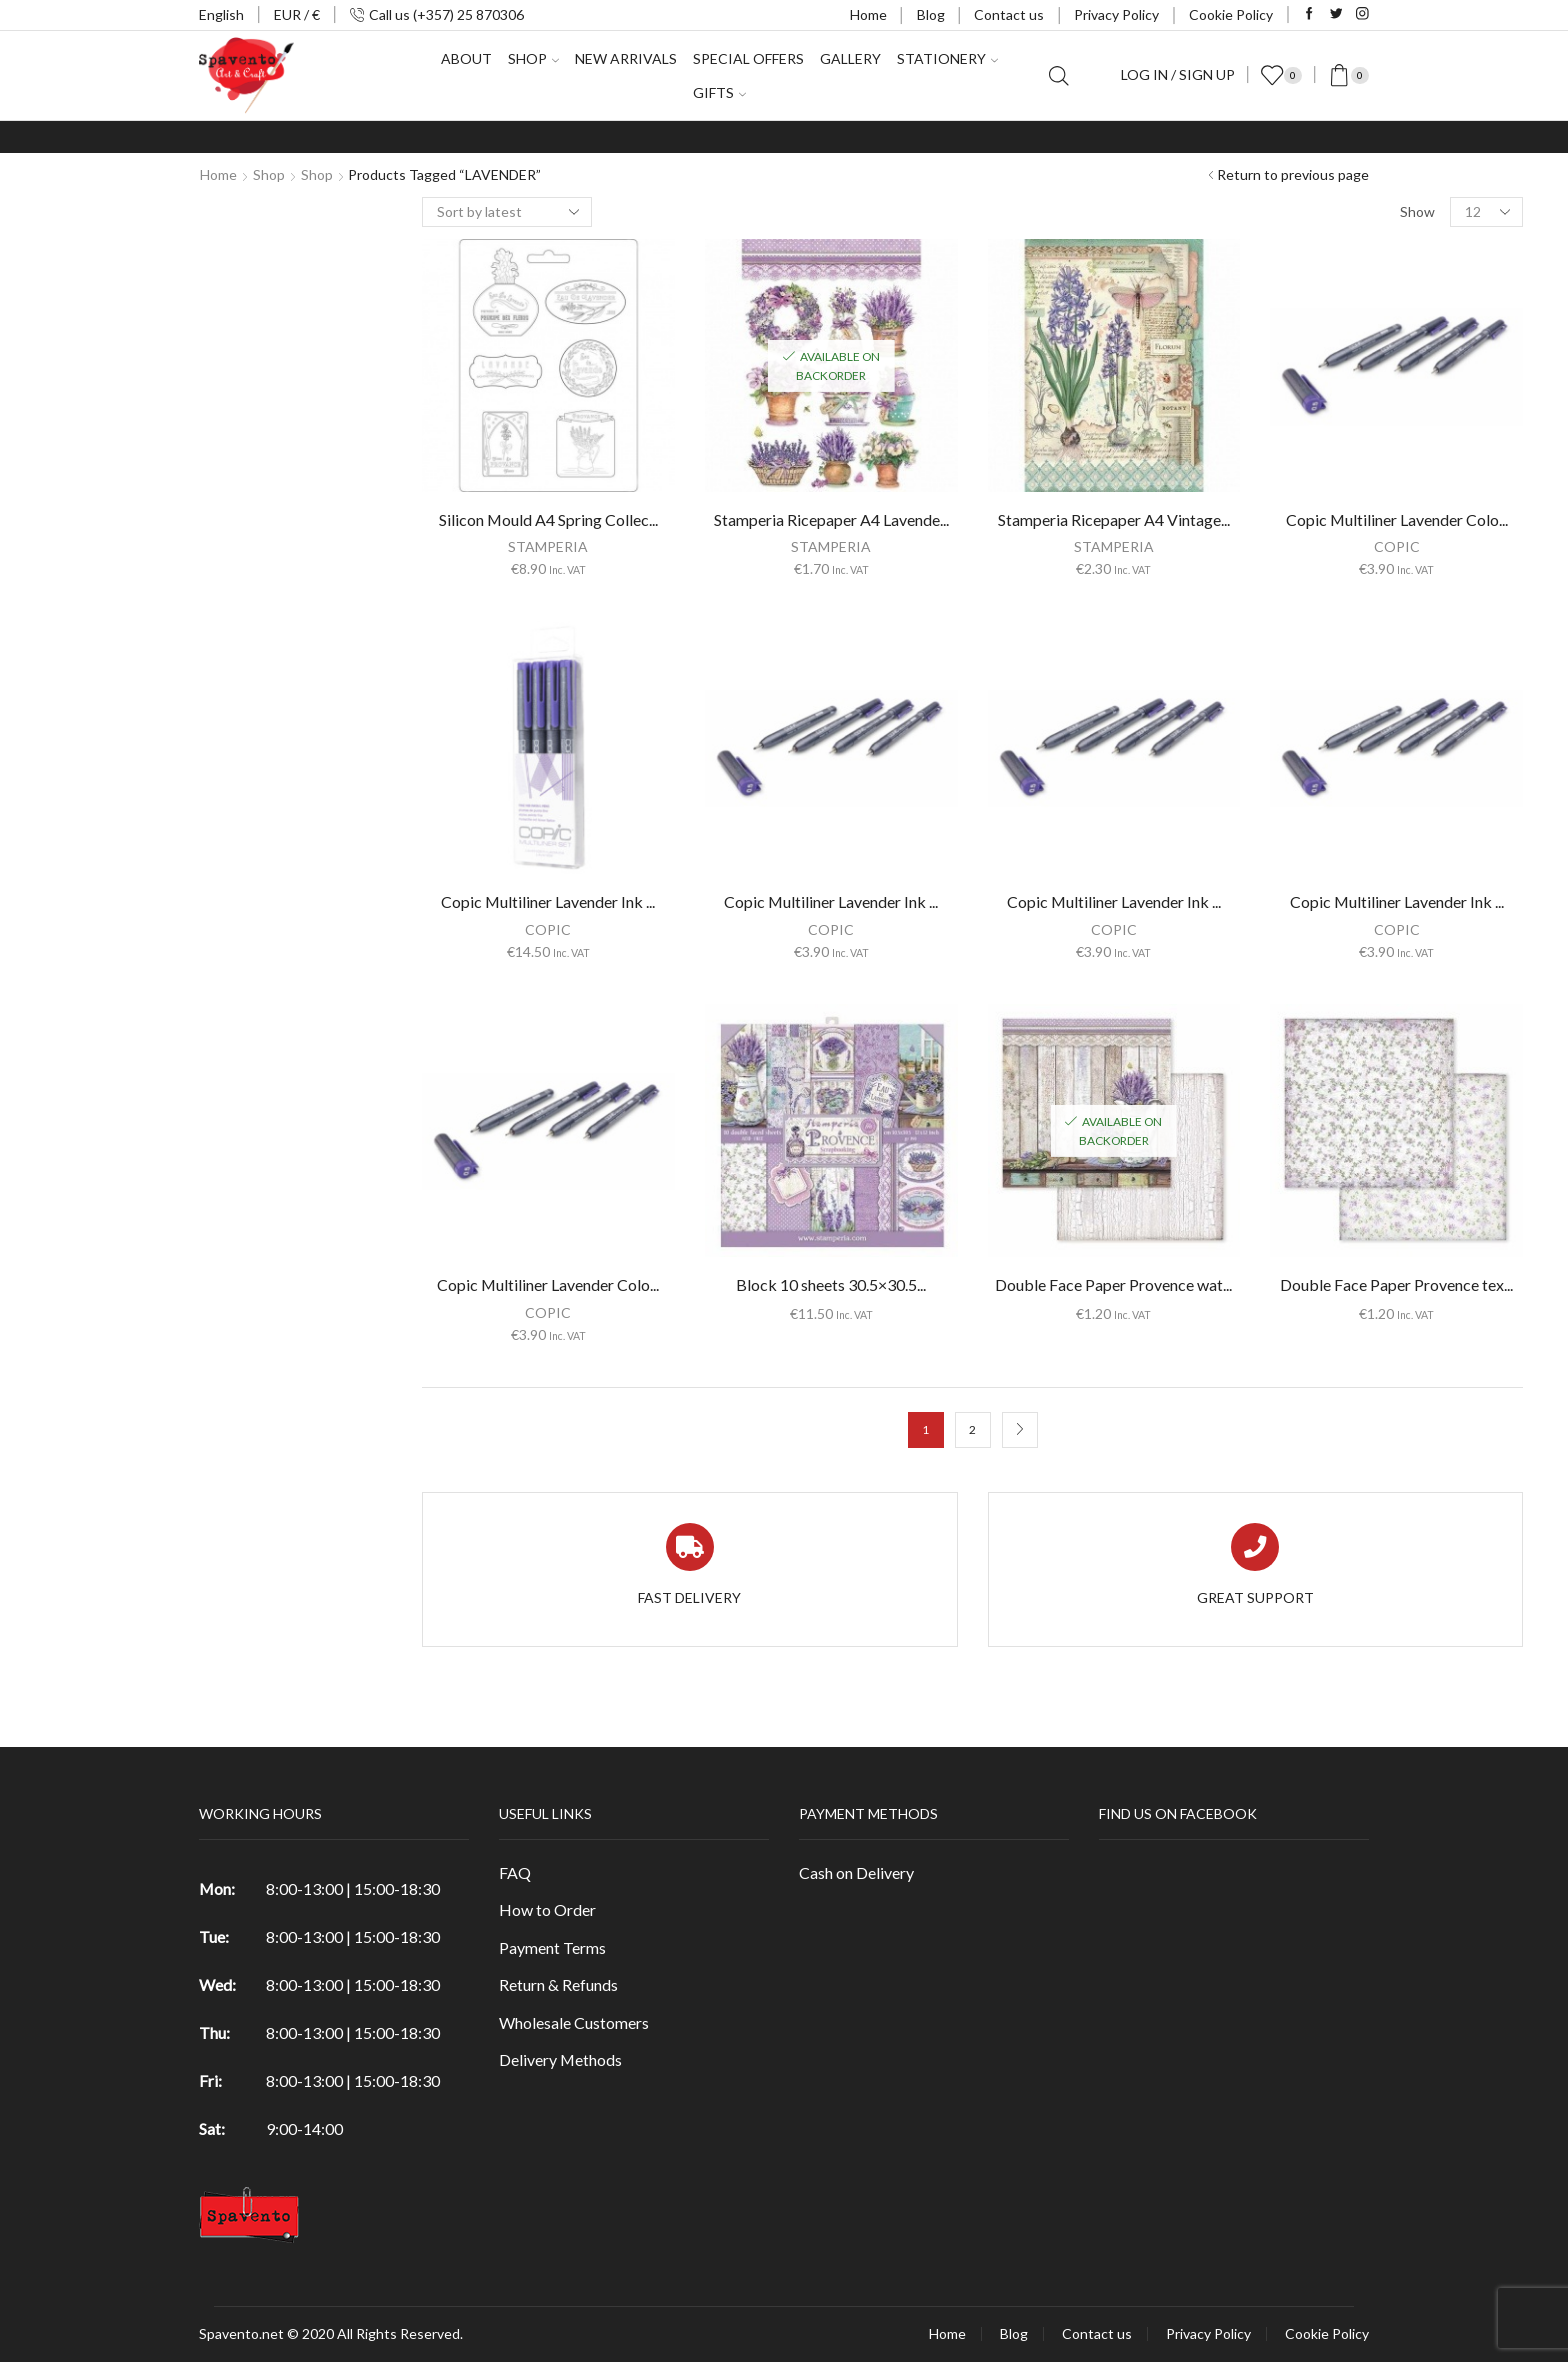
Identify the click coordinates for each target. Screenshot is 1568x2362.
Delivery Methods (560, 2059)
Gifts (719, 92)
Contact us (1009, 14)
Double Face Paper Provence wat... (1113, 1284)
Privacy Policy (1116, 14)
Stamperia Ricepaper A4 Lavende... (831, 519)
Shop (533, 58)
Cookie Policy (1231, 14)
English (221, 14)
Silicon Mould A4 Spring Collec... (548, 519)
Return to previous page (1293, 174)
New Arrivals (626, 58)
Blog (931, 14)
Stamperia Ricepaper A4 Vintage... (1114, 519)
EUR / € (297, 14)
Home (868, 14)
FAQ (515, 1872)
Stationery (947, 58)
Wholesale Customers (574, 2022)
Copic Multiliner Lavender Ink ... (548, 901)
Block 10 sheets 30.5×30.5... (831, 1284)
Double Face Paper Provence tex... (1396, 1284)
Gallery (850, 58)
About (466, 58)
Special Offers (748, 58)
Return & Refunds (558, 1984)
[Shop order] (507, 212)
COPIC (548, 929)
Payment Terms (552, 1947)
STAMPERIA (548, 546)
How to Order (547, 1909)
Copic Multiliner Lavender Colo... (548, 1284)
